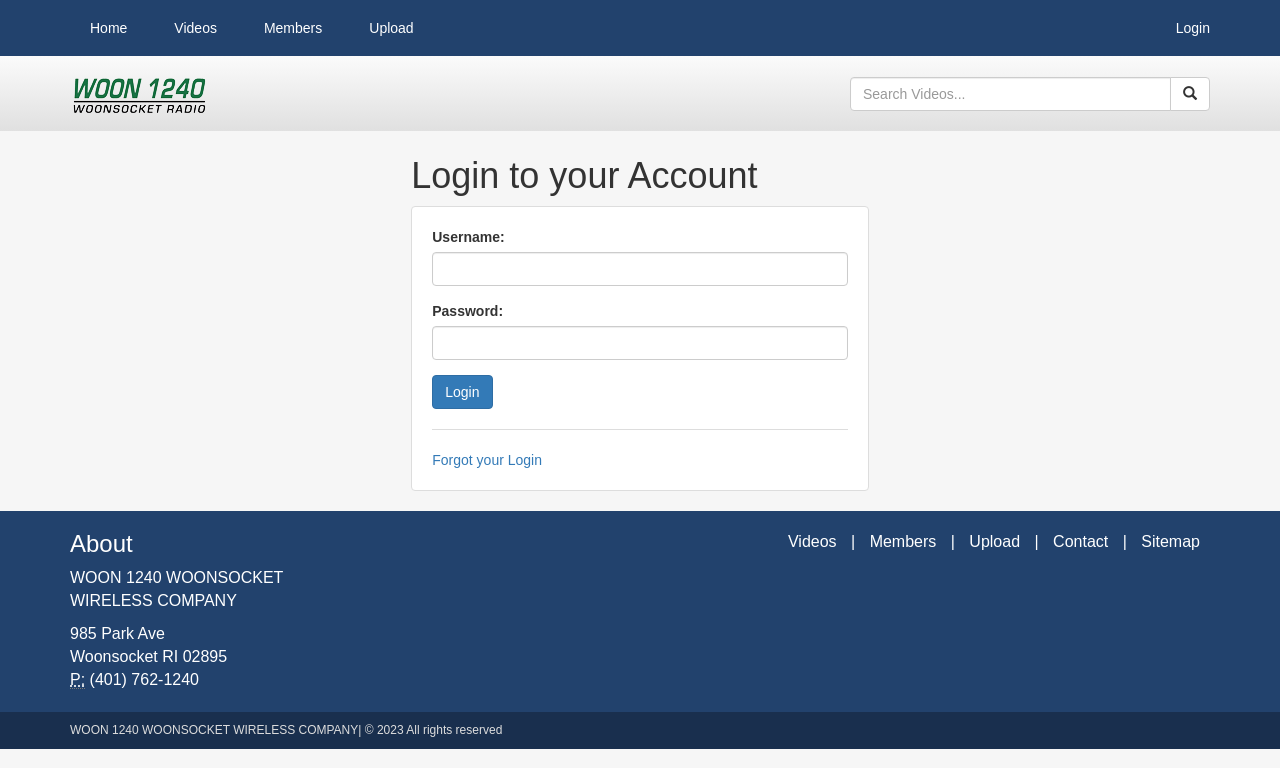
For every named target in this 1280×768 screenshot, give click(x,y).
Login (1193, 28)
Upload (391, 28)
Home (108, 28)
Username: (468, 237)
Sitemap (1170, 541)
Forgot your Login (487, 460)
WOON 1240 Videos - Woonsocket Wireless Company (139, 94)
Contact (1080, 541)
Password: (467, 311)
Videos (195, 28)
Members (293, 28)
